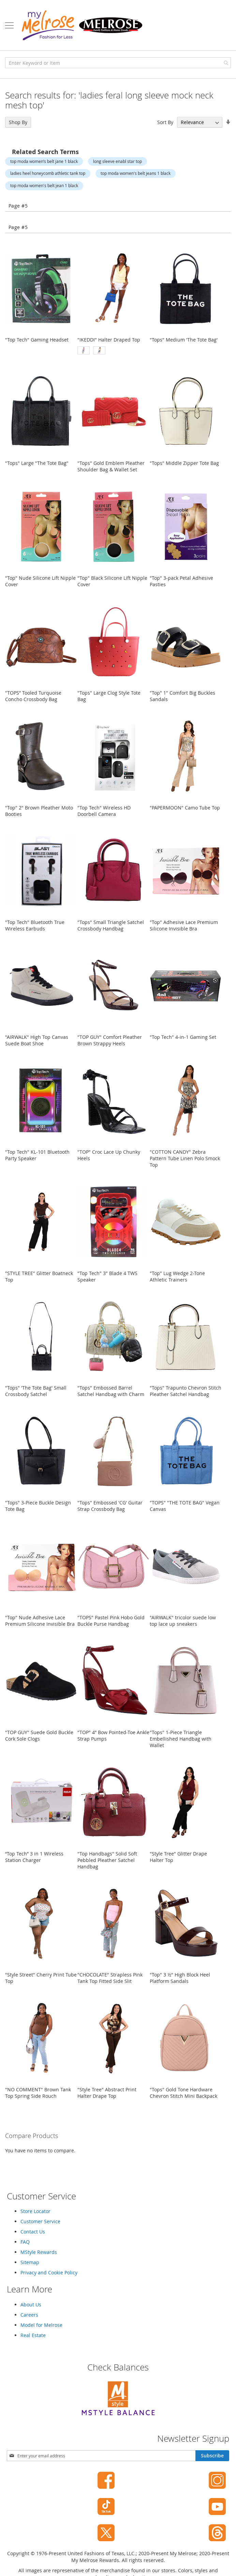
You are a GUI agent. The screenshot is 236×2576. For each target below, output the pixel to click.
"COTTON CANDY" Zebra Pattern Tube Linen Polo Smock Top (185, 1158)
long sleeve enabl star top (117, 161)
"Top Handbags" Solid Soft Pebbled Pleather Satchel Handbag (107, 1860)
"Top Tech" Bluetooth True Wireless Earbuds (34, 925)
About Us (30, 2304)
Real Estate (33, 2335)
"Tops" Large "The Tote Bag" (37, 463)
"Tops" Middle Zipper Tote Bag (184, 463)
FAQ (25, 2242)
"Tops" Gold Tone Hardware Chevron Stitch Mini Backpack (183, 2092)
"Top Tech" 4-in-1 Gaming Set (183, 1037)
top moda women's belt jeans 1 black (136, 173)
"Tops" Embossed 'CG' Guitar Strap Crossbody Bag (110, 1505)
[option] (83, 350)
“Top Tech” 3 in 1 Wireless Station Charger (34, 1856)
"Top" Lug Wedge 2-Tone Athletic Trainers (177, 1276)
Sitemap (29, 2262)
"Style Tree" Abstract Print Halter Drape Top (106, 2092)
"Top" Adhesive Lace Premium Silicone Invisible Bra (184, 925)
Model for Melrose (41, 2325)
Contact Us (32, 2231)
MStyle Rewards (38, 2252)
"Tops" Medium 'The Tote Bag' (184, 339)
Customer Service (40, 2221)
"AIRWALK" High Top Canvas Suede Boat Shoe (36, 1040)
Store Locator (35, 2211)
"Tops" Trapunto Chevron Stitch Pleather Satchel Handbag (185, 1390)
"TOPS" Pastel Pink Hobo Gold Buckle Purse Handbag (111, 1620)
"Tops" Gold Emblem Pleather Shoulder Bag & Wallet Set (111, 466)
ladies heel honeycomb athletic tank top (47, 173)
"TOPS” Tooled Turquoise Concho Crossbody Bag (33, 696)
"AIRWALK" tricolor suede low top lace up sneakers (183, 1620)
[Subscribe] (212, 2455)
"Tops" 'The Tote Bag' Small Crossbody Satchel (36, 1390)
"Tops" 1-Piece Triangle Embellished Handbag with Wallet (180, 1738)
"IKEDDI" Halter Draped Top (108, 339)
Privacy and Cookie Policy (48, 2272)
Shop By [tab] (18, 122)
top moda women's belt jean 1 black (44, 185)
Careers (29, 2315)
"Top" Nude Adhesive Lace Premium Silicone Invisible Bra (40, 1620)
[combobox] (118, 62)
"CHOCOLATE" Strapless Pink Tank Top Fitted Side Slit (110, 1977)
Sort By (165, 122)
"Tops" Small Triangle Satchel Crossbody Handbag (110, 925)
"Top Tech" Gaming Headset (37, 339)
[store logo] (81, 25)
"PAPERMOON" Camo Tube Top (185, 807)
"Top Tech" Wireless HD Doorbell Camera (104, 810)
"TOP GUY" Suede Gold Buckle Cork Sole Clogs (39, 1735)
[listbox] (113, 351)
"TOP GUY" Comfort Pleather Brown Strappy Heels (109, 1040)
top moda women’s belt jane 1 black (44, 161)
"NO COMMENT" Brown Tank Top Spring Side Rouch (38, 2092)
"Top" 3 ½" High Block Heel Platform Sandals (180, 1977)
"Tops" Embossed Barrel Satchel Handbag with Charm (110, 1390)
